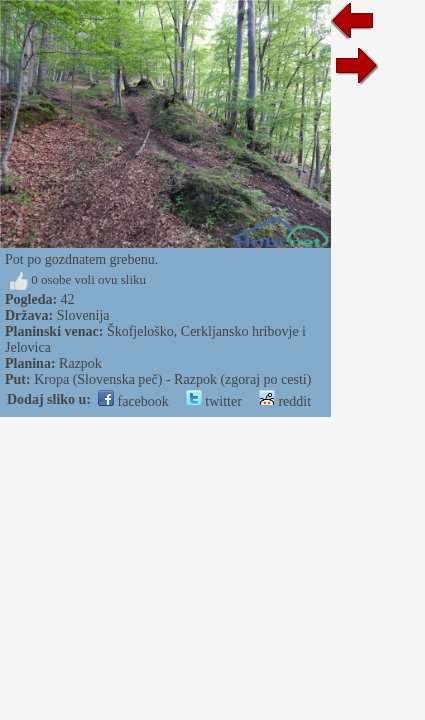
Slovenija (83, 315)
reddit (285, 401)
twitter (214, 401)
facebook (133, 401)
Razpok (80, 363)
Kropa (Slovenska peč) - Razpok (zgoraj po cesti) (172, 379)
